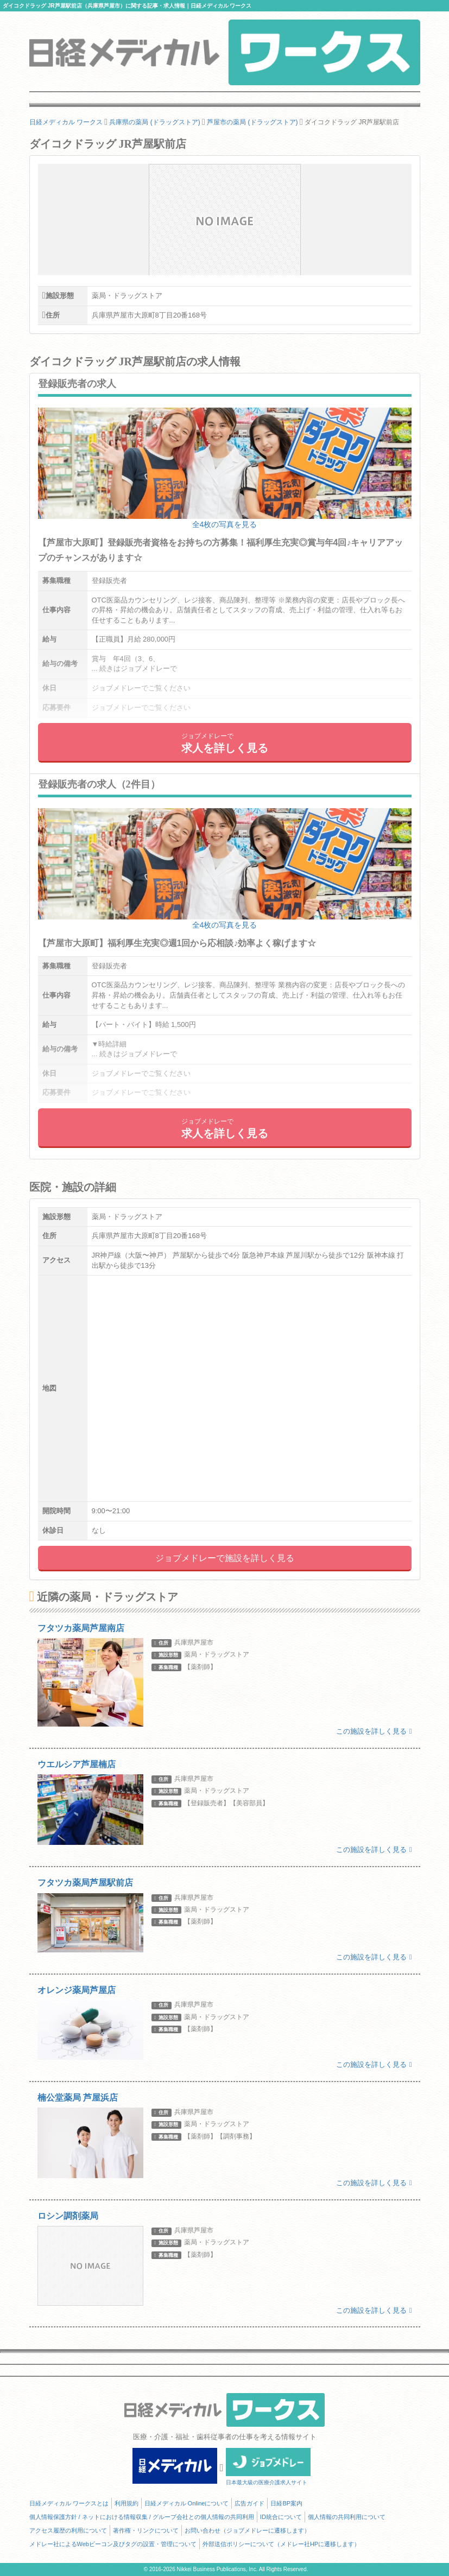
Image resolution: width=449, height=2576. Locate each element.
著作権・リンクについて (146, 2530)
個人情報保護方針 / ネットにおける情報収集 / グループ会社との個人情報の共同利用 (141, 2517)
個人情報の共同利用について (346, 2517)
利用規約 (126, 2503)
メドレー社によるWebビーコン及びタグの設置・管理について (113, 2544)
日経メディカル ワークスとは (69, 2503)
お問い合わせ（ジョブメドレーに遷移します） (247, 2530)
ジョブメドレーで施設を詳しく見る (224, 1558)
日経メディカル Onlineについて (186, 2503)
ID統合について (281, 2517)
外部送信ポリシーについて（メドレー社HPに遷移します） (281, 2544)
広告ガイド (249, 2503)
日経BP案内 (286, 2503)
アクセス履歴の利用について (68, 2530)
